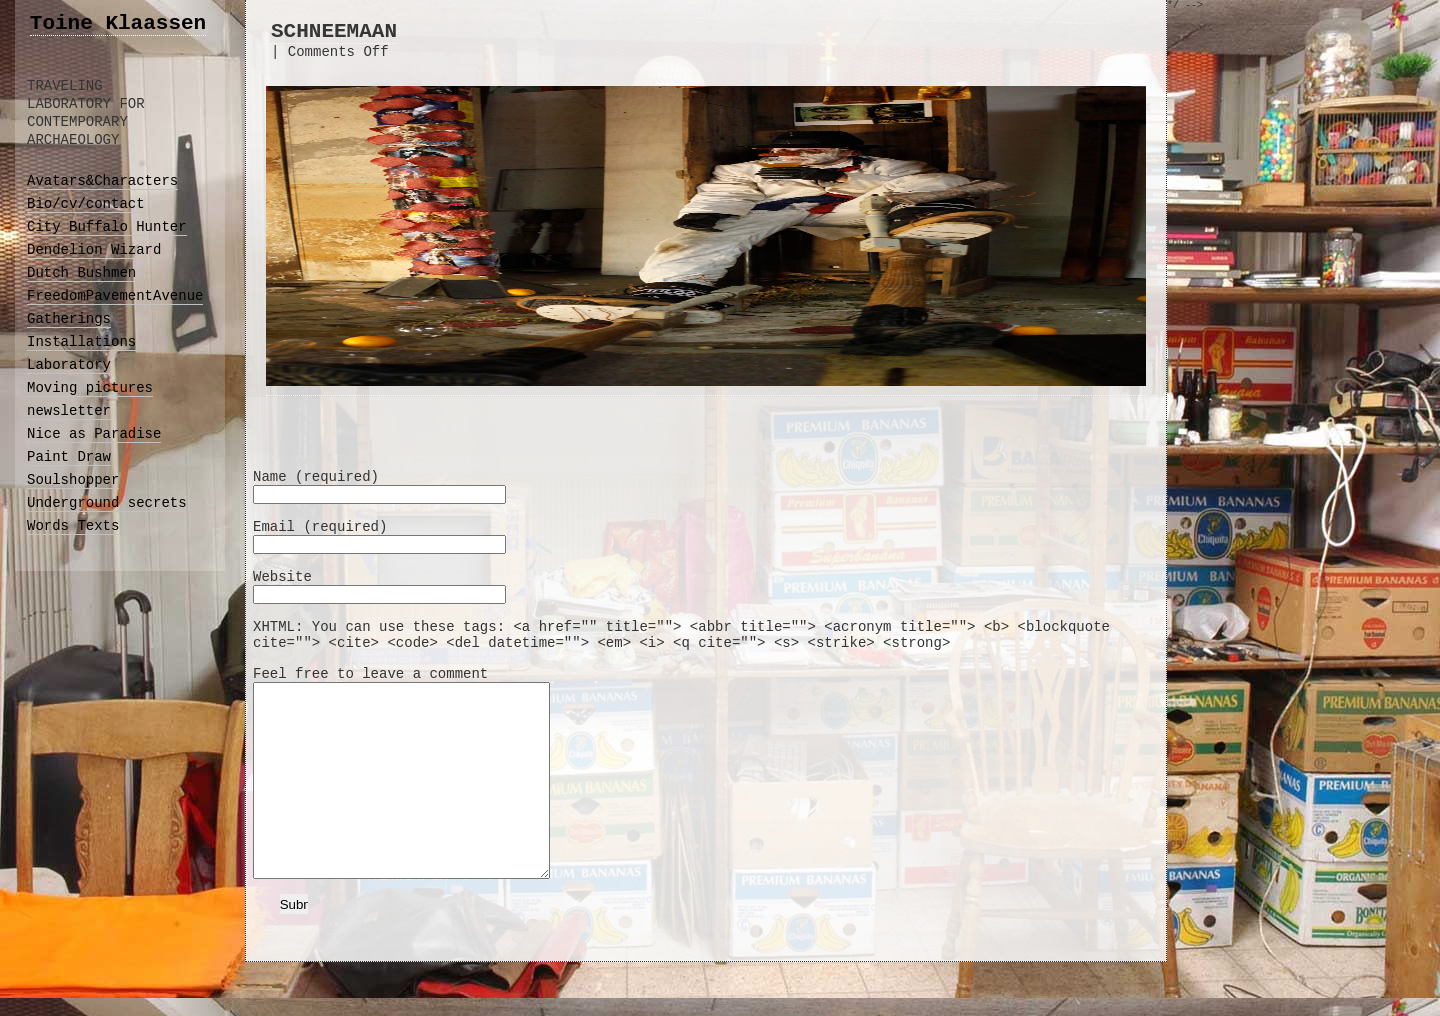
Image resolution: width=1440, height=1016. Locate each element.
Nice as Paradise (94, 434)
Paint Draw (69, 457)
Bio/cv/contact (86, 204)
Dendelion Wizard (94, 250)
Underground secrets (107, 503)
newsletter (69, 411)
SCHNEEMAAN (334, 31)
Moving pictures (90, 388)
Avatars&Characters (102, 181)
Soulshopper (73, 480)
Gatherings (69, 319)
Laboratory (69, 365)
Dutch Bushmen (81, 273)
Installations (81, 342)
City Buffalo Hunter (107, 227)
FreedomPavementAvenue (115, 296)
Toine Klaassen (118, 23)
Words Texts (73, 526)
